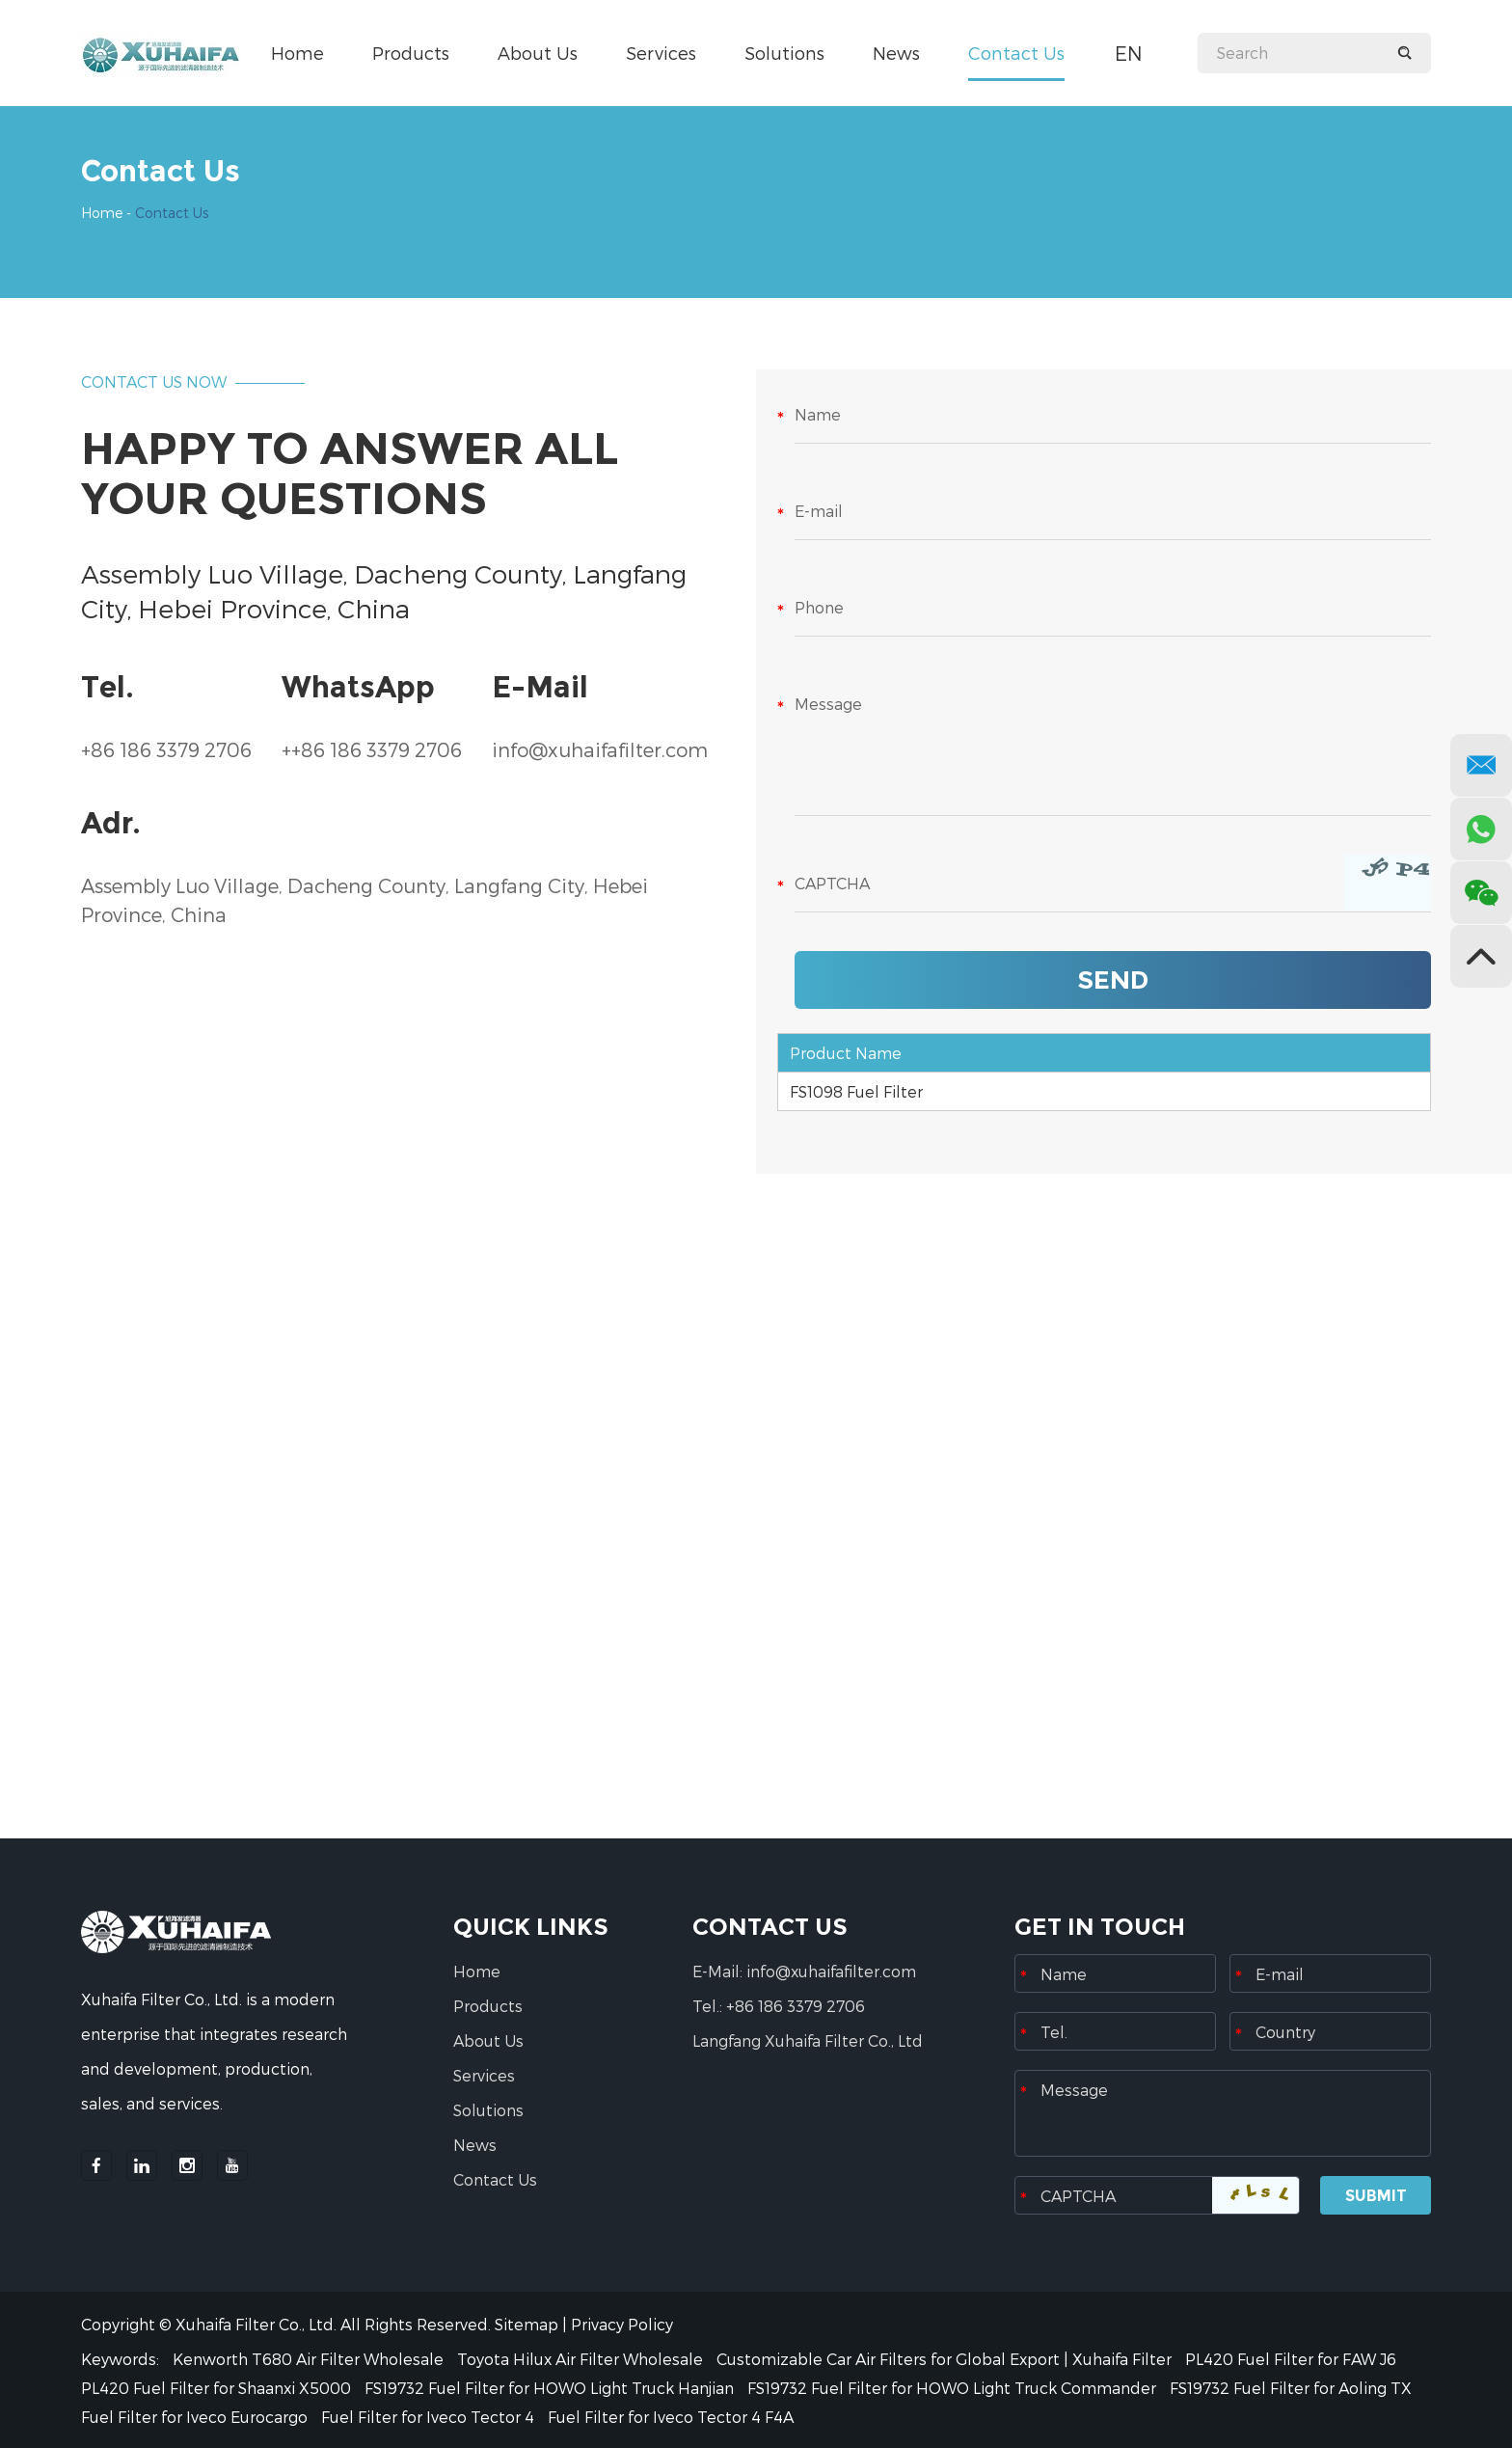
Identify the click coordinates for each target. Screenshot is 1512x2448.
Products (410, 52)
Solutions (784, 52)
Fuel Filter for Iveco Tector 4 (429, 2416)
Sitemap (526, 2324)
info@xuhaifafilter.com (600, 749)
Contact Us (1016, 52)
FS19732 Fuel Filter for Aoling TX (1291, 2388)
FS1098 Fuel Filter (856, 1091)
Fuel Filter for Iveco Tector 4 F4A (671, 2416)
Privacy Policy (622, 2324)
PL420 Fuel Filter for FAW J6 (1290, 2359)
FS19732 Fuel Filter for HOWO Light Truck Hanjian (551, 2388)
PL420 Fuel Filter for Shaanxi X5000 (218, 2388)
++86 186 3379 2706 (372, 749)
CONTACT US (770, 1927)
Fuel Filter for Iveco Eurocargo (196, 2416)
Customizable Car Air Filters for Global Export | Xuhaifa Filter (945, 2359)
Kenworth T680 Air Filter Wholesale (310, 2359)
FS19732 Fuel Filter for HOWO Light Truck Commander (953, 2388)
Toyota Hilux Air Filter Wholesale (582, 2359)
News (896, 52)
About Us (538, 52)
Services (661, 52)
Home (297, 52)
